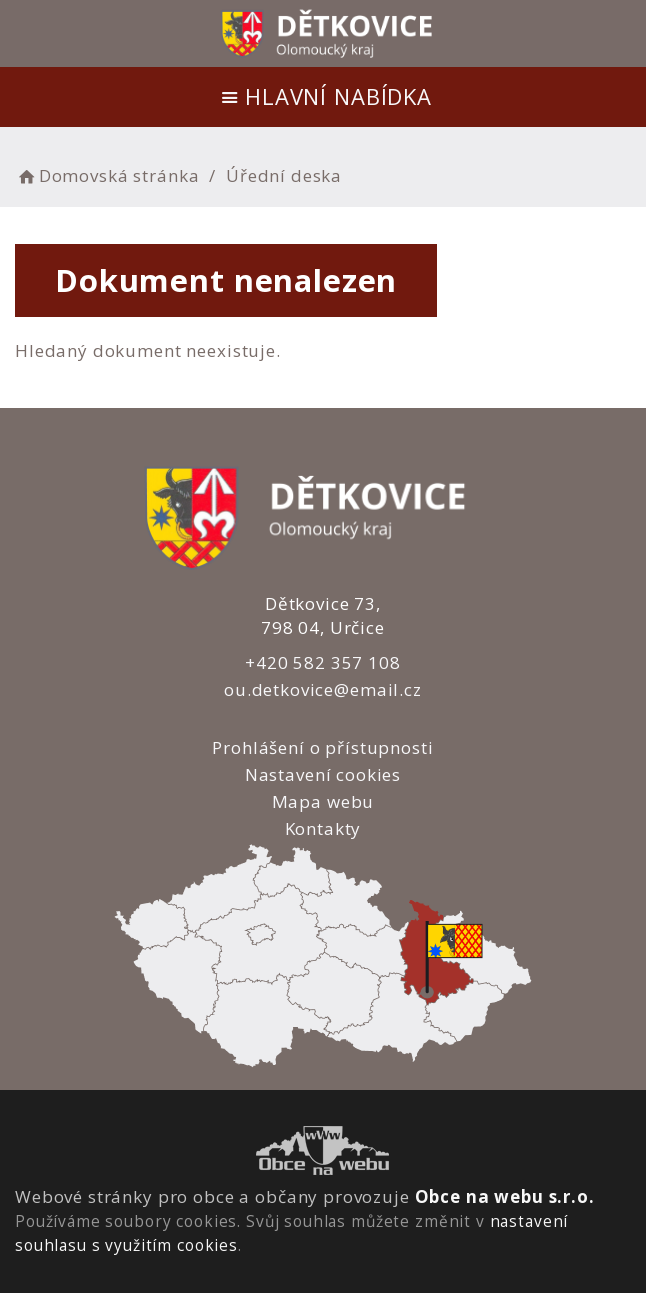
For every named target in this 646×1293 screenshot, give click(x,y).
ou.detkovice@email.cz (323, 689)
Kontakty (322, 828)
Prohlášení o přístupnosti (322, 747)
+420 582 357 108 (323, 662)
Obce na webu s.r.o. (505, 1196)
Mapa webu (323, 801)
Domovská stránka (107, 175)
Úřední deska (284, 175)
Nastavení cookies (323, 774)
